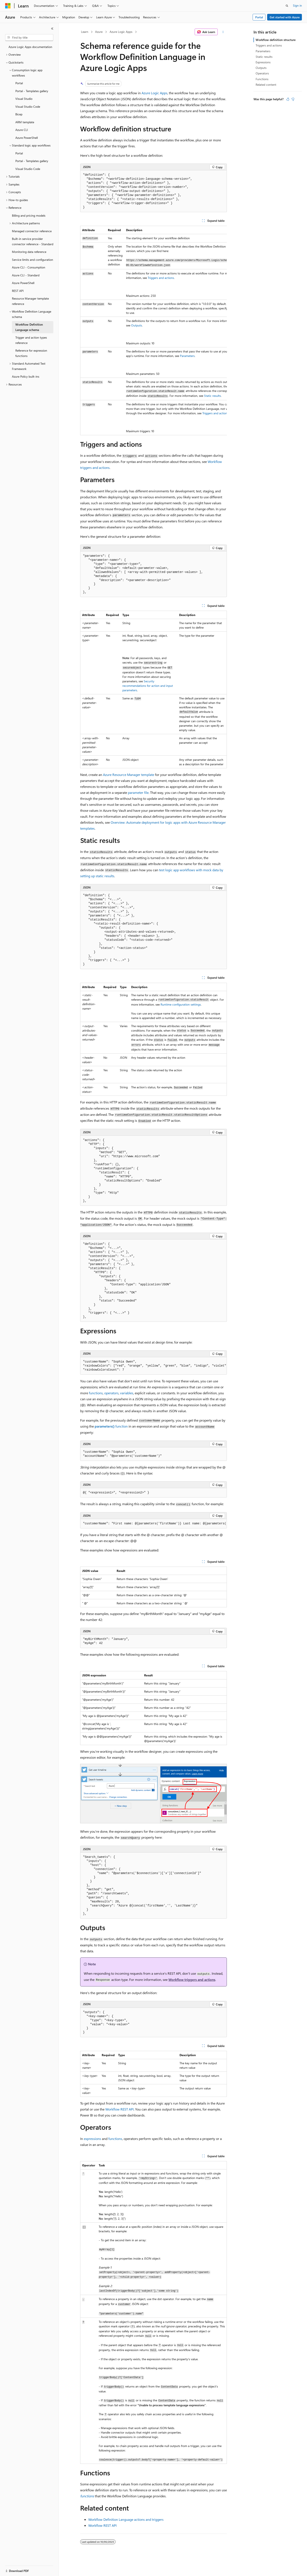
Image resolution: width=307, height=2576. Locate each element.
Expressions (263, 62)
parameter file (138, 792)
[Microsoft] (8, 6)
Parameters (187, 356)
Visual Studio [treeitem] (23, 99)
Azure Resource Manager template (128, 774)
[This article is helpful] (287, 99)
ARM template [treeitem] (24, 122)
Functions (262, 79)
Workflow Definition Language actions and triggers (126, 2519)
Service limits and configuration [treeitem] (32, 260)
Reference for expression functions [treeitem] (31, 353)
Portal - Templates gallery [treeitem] (31, 91)
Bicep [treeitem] (18, 114)
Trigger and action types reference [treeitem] (31, 340)
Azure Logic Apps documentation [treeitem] (30, 47)
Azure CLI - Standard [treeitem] (25, 275)
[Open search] (287, 6)
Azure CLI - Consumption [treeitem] (28, 267)
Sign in (297, 5)
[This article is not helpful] (292, 99)
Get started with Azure (285, 17)
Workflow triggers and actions (191, 1979)
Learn (84, 32)
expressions (92, 2138)
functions (96, 1393)
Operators (262, 73)
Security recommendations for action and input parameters (147, 685)
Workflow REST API (119, 2109)
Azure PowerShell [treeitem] (26, 138)
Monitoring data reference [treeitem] (29, 252)
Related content (266, 85)
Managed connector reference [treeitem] (32, 231)
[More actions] (223, 32)
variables (126, 1393)
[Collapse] (52, 28)
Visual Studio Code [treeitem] (27, 106)
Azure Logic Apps (121, 32)
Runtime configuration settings (181, 1004)
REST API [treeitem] (18, 291)
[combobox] (29, 37)
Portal (259, 17)
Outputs (136, 325)
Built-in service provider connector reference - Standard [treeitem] (32, 241)
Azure (99, 32)
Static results (212, 396)
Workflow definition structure (275, 40)
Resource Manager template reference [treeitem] (30, 301)
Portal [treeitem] (19, 83)
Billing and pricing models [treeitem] (28, 215)
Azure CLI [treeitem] (21, 130)
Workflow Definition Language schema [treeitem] (29, 327)
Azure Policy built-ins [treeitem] (25, 376)
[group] (153, 330)
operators (111, 1393)
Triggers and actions (161, 278)
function (111, 1426)
